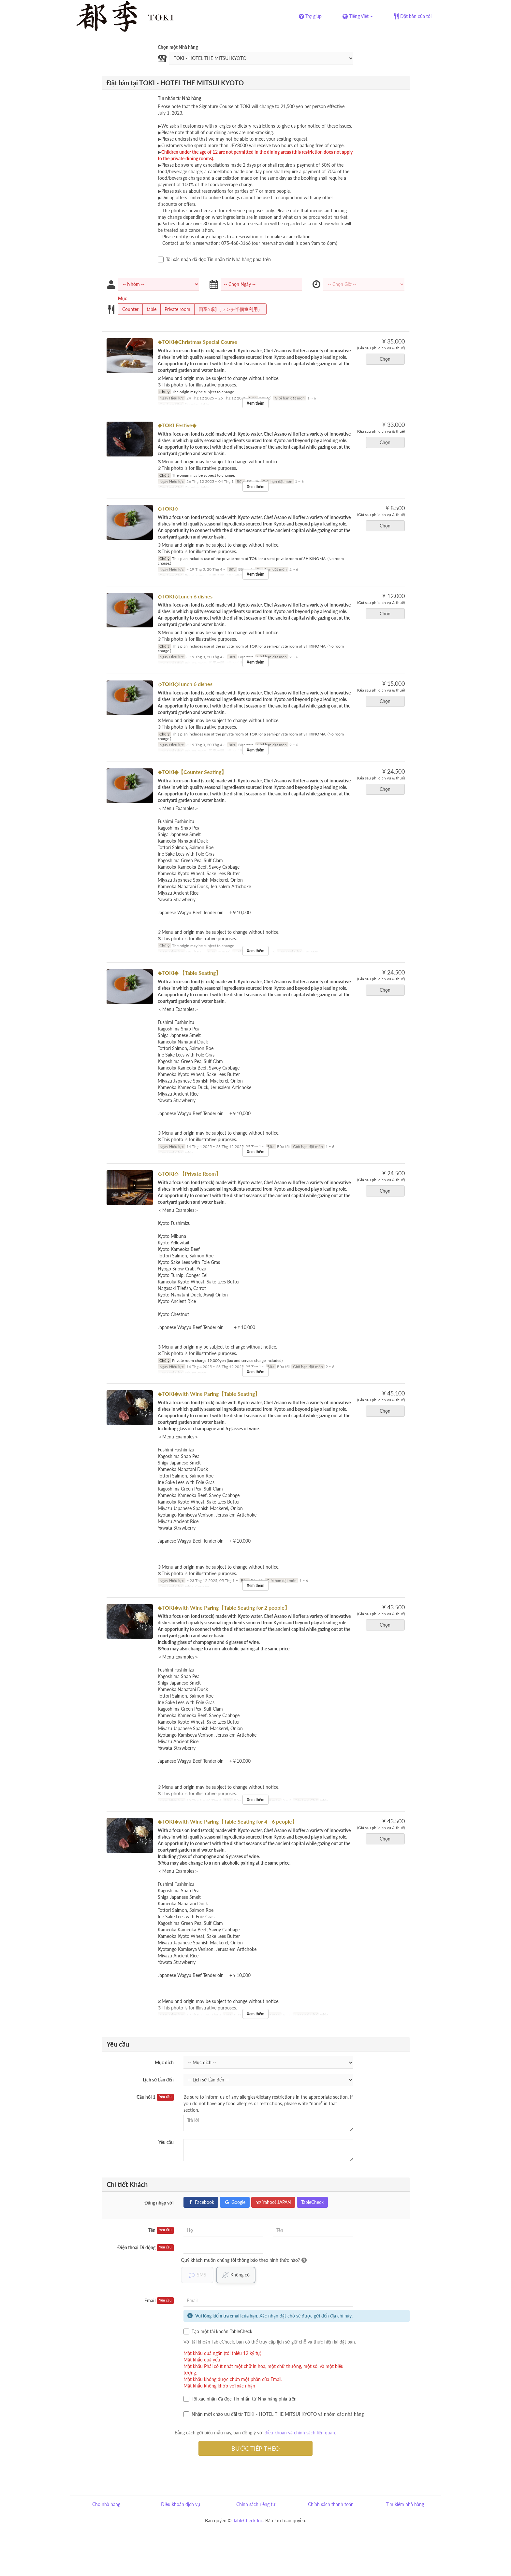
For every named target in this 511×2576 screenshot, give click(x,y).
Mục (122, 298)
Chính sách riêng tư (255, 2504)
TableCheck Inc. (248, 2520)
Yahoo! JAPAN (273, 2202)
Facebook (201, 2202)
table (149, 309)
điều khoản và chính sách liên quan (300, 2432)
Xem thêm (255, 403)
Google (234, 2202)
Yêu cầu (166, 2142)
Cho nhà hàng (106, 2504)
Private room (175, 309)
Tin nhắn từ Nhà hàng (179, 98)
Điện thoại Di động (145, 2247)
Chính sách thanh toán (331, 2504)
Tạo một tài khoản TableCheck (217, 2331)
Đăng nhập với (159, 2202)
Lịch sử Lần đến (158, 2079)
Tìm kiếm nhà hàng (405, 2504)
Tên (161, 2230)
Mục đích (164, 2062)
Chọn (387, 359)
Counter (128, 309)
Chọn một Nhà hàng (178, 47)
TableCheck (312, 2202)
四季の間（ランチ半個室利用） (228, 309)
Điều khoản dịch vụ (180, 2504)
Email (159, 2300)
